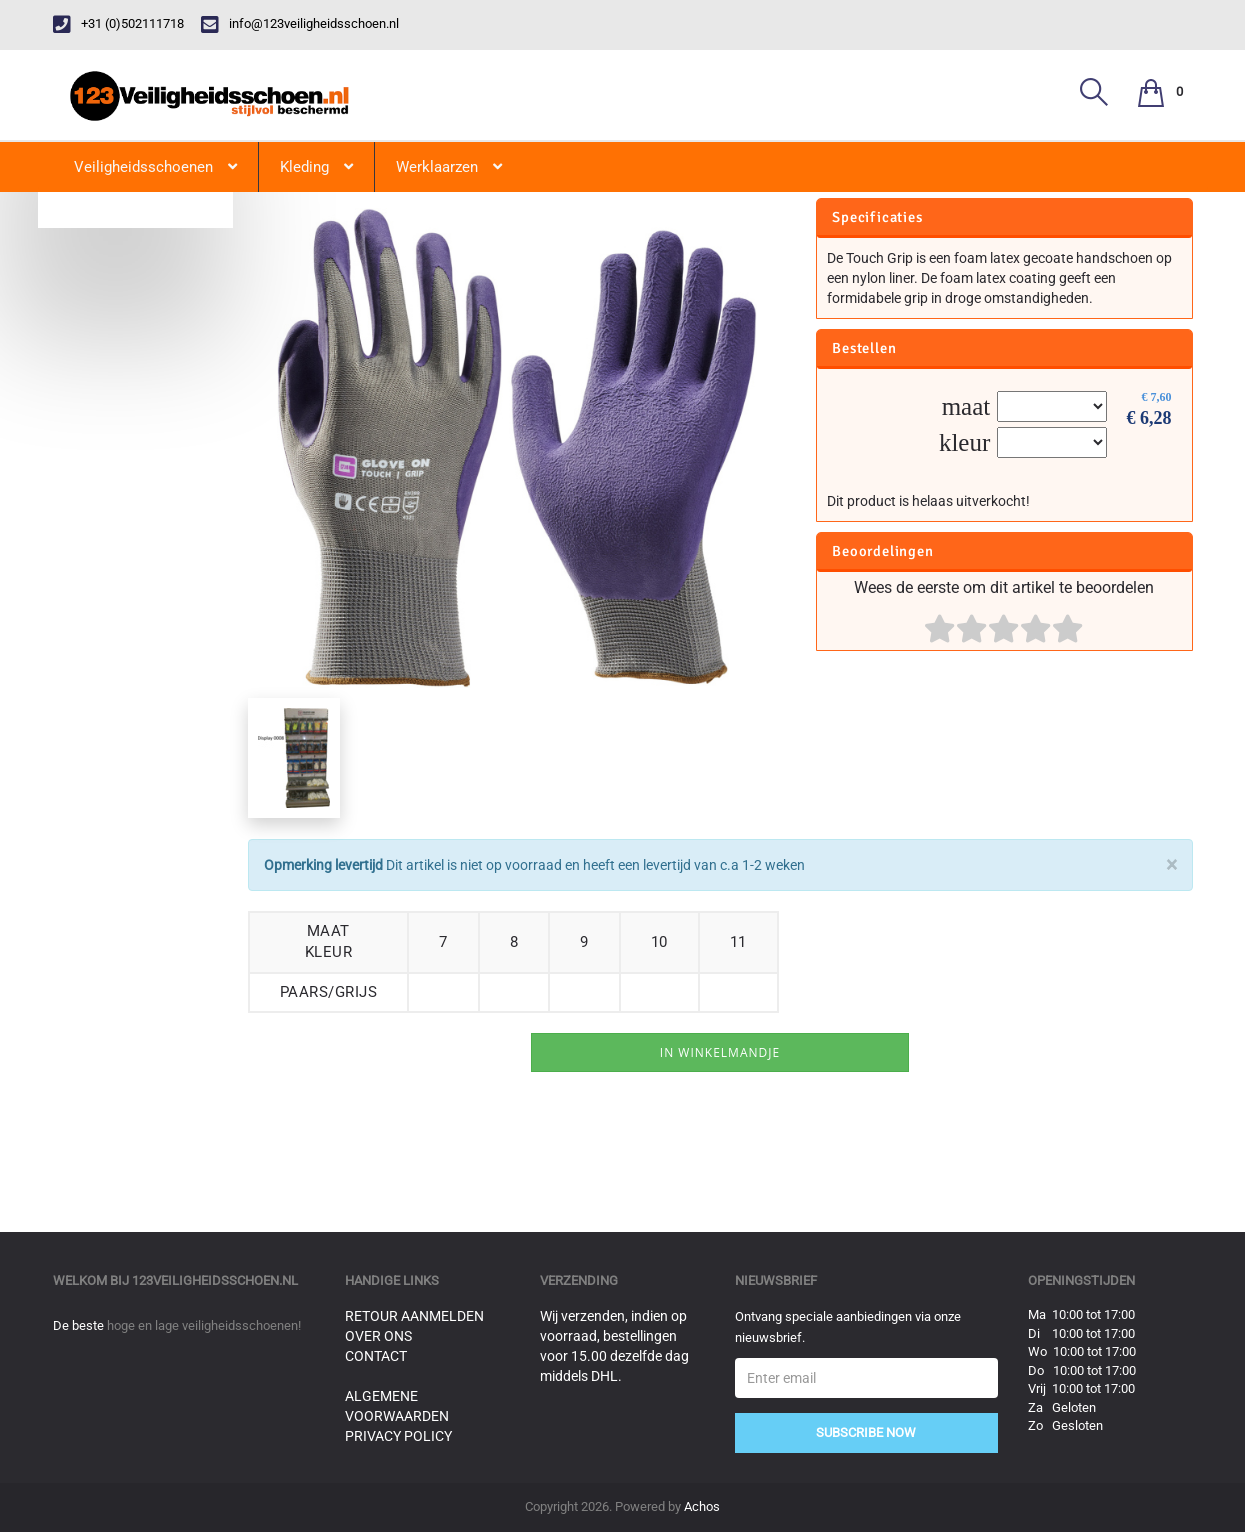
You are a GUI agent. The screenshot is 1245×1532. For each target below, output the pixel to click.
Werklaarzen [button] (449, 167)
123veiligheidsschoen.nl (215, 1280)
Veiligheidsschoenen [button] (155, 167)
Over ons (378, 1336)
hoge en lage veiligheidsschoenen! (204, 1325)
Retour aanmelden (414, 1316)
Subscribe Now (866, 1432)
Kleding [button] (316, 167)
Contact (376, 1356)
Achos (702, 1506)
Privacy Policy (398, 1436)
